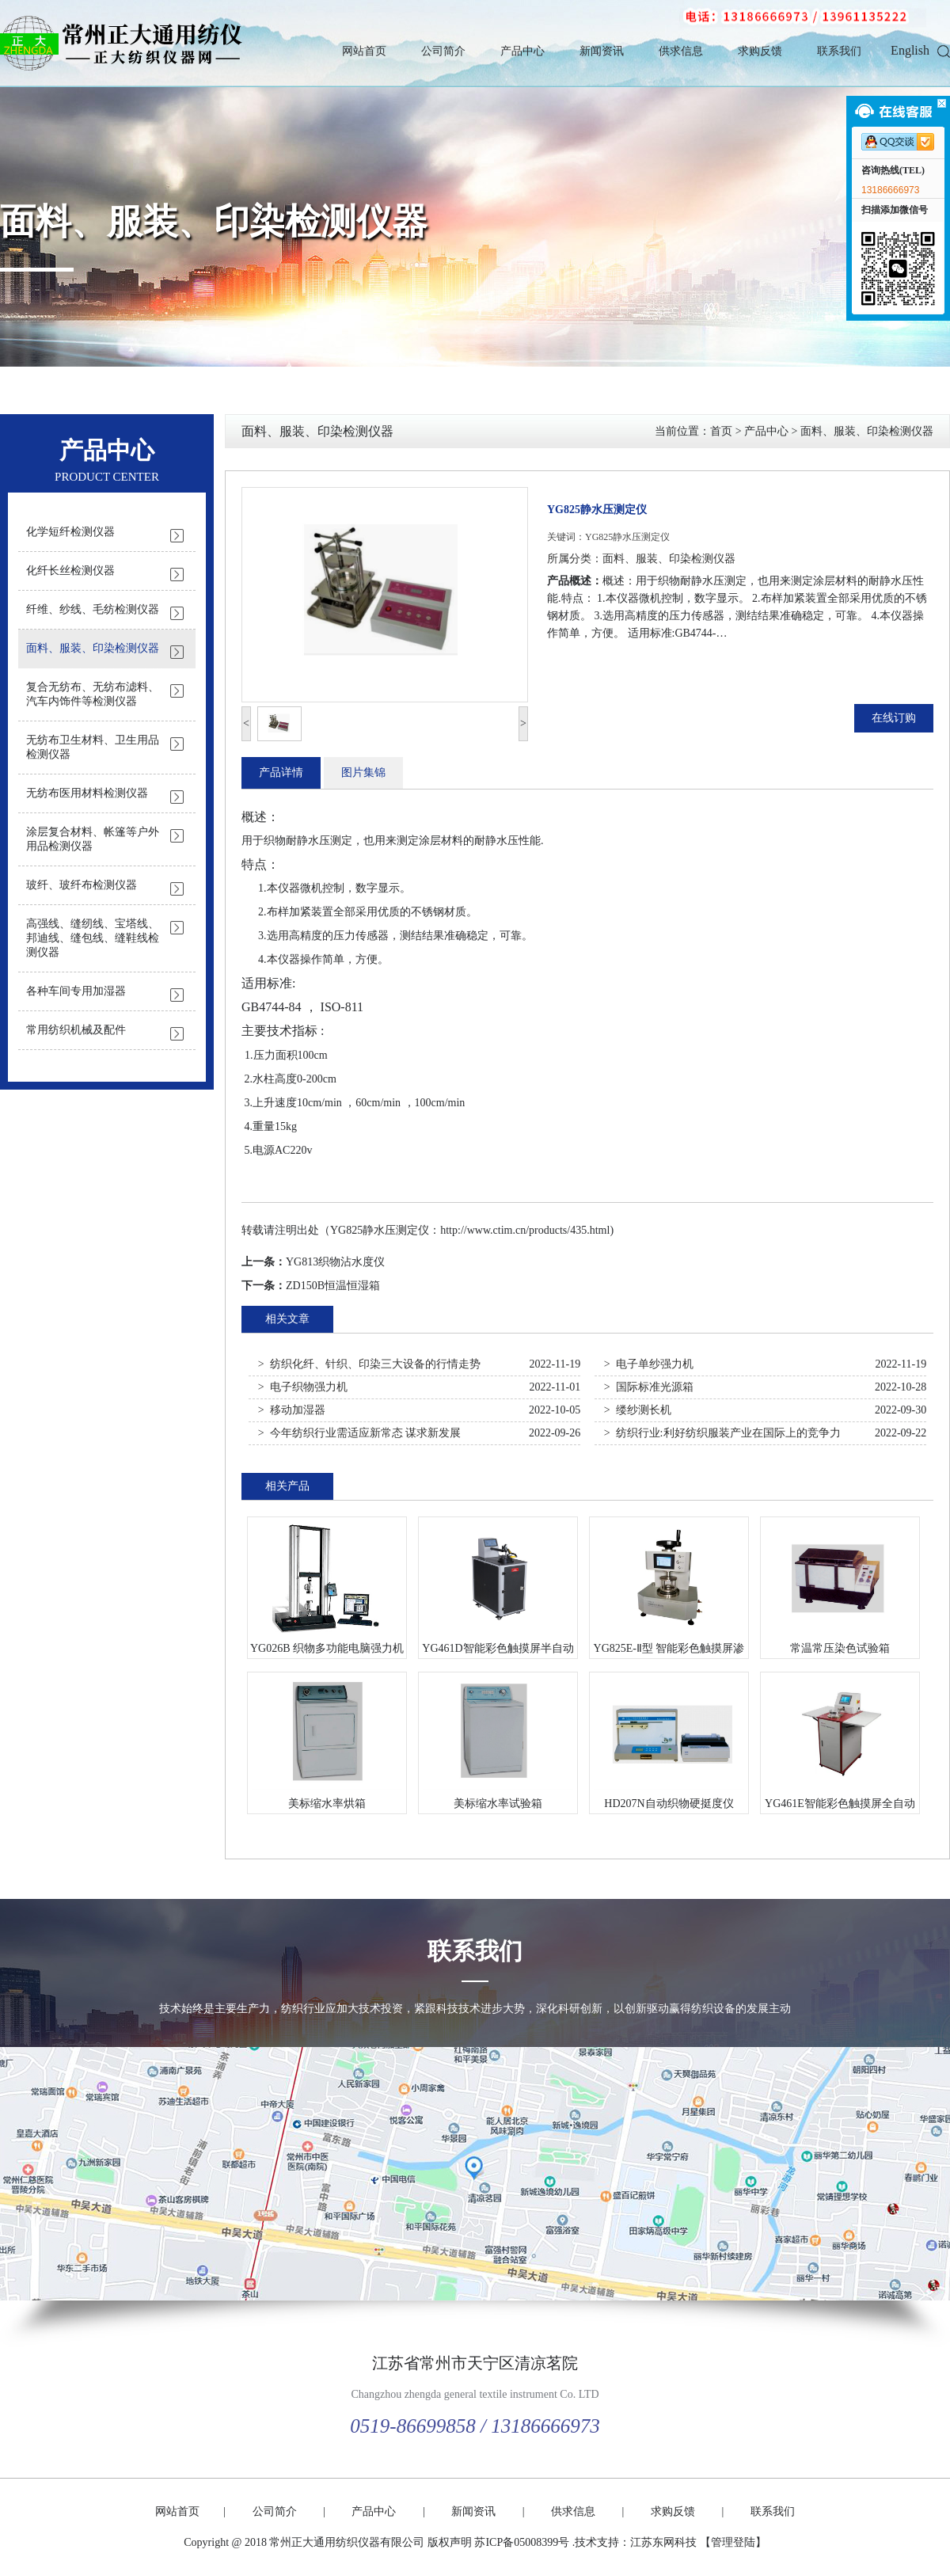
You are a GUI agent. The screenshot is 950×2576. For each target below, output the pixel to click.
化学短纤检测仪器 (70, 532)
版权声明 (450, 2542)
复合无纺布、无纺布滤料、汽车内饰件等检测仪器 (92, 694)
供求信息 (681, 51)
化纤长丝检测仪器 (70, 570)
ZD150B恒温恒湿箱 (333, 1286)
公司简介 (443, 51)
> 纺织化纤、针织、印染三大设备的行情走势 (369, 1364)
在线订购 (894, 718)
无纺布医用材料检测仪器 (87, 793)
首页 (721, 431)
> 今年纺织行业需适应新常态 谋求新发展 (359, 1433)
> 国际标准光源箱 (649, 1387)
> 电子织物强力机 (303, 1387)
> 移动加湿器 (291, 1410)
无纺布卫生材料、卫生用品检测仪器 (92, 747)
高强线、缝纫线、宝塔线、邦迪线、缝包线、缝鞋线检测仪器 (92, 938)
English (910, 50)
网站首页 (364, 51)
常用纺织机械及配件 (76, 1030)
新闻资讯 (602, 51)
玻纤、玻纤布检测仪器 (81, 885)
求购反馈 (760, 51)
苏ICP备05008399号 (521, 2542)
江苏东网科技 (663, 2542)
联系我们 (839, 51)
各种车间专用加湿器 (76, 991)
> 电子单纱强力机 (649, 1364)
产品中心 (522, 51)
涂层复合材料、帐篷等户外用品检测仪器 (92, 839)
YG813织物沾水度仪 (335, 1262)
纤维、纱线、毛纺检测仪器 (92, 609)
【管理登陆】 (733, 2542)
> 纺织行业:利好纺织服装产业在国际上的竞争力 (722, 1433)
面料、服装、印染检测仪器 (214, 222)
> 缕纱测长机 (637, 1410)
